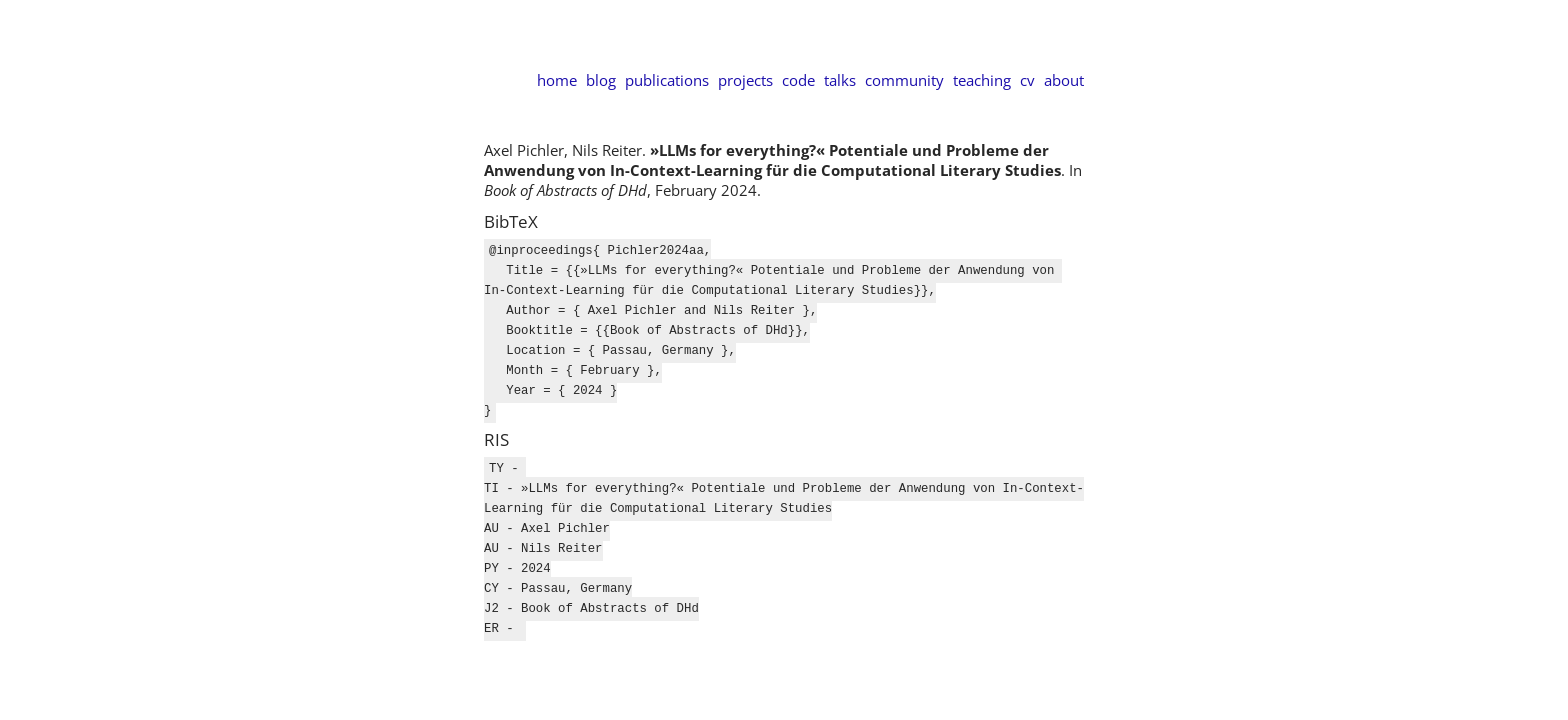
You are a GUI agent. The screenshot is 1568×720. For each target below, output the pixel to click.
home (557, 80)
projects (745, 80)
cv (1027, 80)
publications (667, 80)
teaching (982, 80)
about (1064, 80)
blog (601, 80)
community (904, 80)
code (798, 80)
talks (840, 80)
